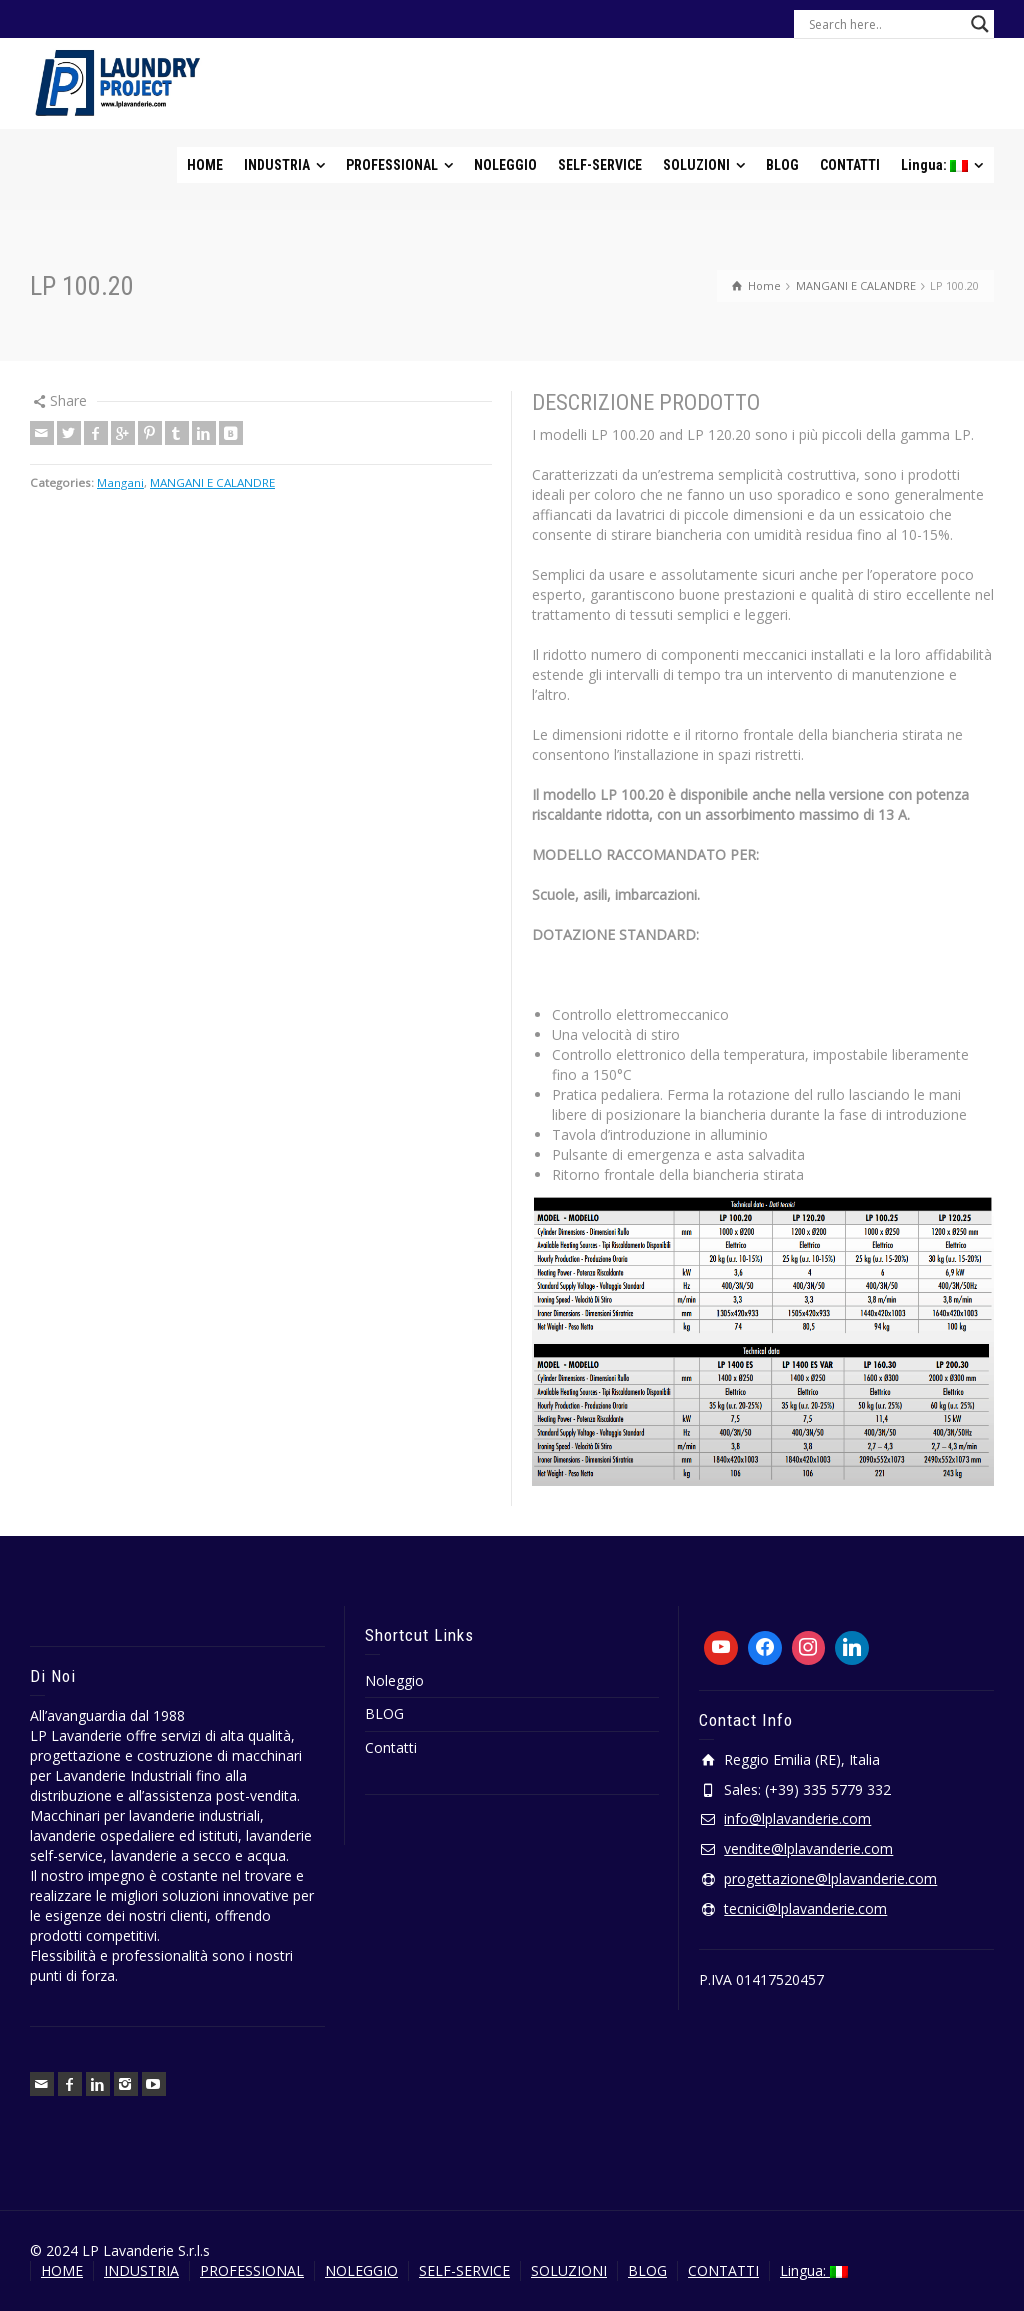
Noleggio (394, 1680)
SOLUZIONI (569, 2270)
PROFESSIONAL (252, 2270)
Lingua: (814, 2270)
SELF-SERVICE (464, 2270)
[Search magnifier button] (980, 24)
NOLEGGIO (361, 2270)
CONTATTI (723, 2270)
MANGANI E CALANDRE (212, 482)
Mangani (120, 482)
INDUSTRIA (141, 2270)
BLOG (384, 1713)
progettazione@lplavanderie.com (830, 1878)
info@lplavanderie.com (797, 1818)
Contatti (391, 1747)
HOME (62, 2270)
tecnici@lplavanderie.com (805, 1908)
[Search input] (885, 24)
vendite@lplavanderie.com (808, 1848)
